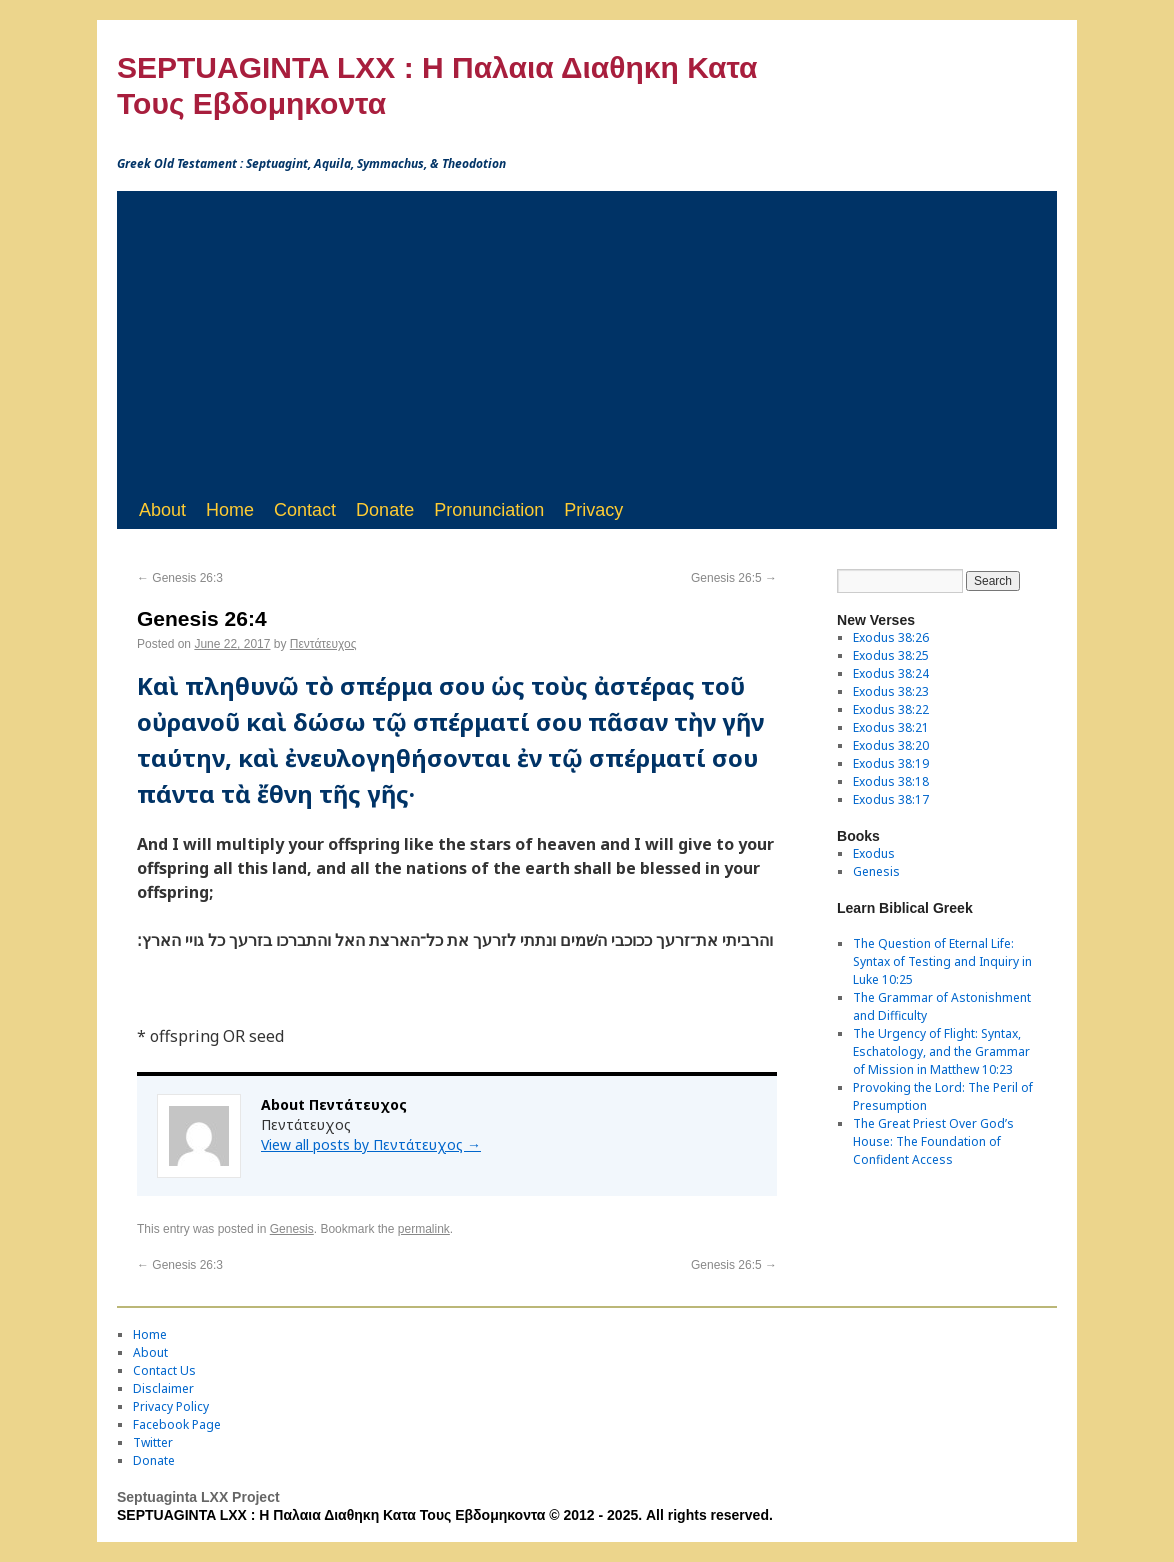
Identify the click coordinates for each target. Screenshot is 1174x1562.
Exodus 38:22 (891, 709)
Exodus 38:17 (891, 799)
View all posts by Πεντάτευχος (371, 1144)
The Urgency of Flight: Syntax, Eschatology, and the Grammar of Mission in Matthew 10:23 (941, 1051)
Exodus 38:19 (891, 763)
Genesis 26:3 (180, 578)
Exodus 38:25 (891, 655)
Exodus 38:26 (891, 637)
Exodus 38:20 (891, 745)
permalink (424, 1229)
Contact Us (164, 1370)
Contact (305, 510)
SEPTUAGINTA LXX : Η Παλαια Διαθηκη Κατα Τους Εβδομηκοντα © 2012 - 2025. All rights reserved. (445, 1515)
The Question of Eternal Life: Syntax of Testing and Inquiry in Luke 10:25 (942, 961)
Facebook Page (177, 1424)
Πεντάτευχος (323, 644)
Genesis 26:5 (734, 578)
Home (230, 510)
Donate (385, 510)
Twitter (153, 1442)
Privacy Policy (171, 1406)
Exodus (874, 853)
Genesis (292, 1229)
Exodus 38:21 (891, 727)
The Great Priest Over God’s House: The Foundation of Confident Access (933, 1141)
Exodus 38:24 (891, 673)
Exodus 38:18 (891, 781)
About (162, 510)
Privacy (593, 510)
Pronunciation (489, 510)
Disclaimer (163, 1388)
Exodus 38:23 (891, 691)
